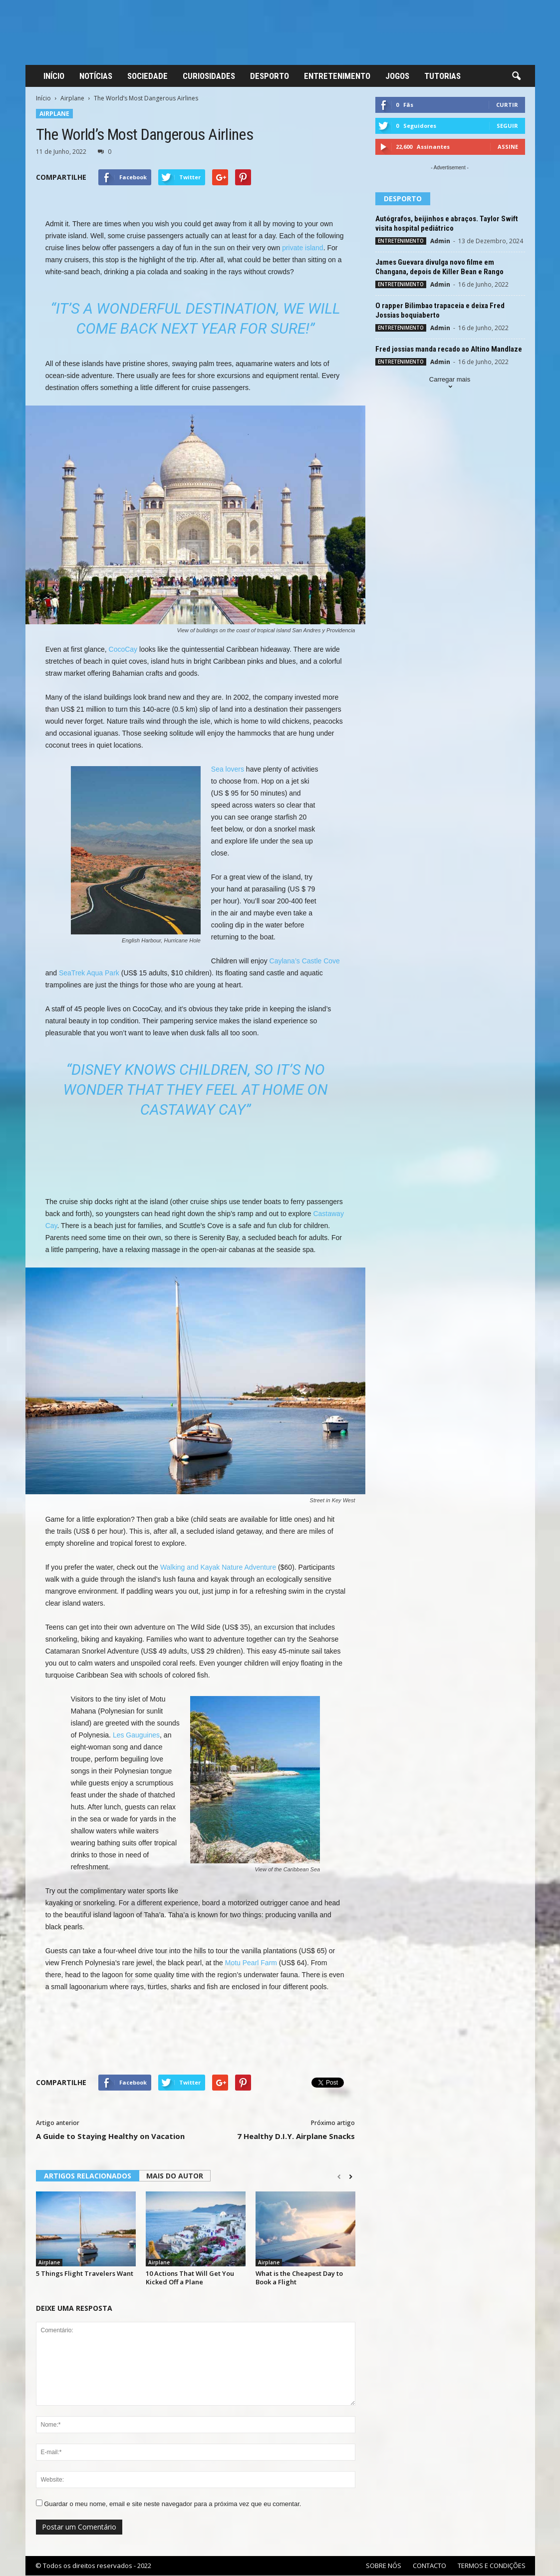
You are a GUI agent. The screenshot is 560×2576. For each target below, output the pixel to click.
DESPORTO (269, 76)
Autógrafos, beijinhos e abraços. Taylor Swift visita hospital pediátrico (446, 223)
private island (302, 248)
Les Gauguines (136, 1735)
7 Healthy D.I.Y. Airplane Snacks (296, 2136)
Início (43, 98)
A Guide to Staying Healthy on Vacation (110, 2136)
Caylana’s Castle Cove (305, 961)
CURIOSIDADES (209, 76)
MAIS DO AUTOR (174, 2175)
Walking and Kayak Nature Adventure (218, 1567)
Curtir (507, 104)
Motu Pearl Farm (251, 1963)
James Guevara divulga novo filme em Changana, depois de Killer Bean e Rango (439, 267)
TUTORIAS (442, 76)
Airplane (72, 98)
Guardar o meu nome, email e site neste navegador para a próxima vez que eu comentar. (172, 2504)
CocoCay (123, 649)
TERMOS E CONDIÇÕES (492, 2565)
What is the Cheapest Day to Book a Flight (299, 2277)
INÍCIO (53, 76)
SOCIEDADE (147, 76)
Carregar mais (449, 384)
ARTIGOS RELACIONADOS (87, 2175)
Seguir (507, 125)
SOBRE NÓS (383, 2565)
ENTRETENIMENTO (337, 76)
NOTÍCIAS (95, 76)
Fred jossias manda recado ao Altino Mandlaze (448, 349)
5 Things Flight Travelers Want (84, 2273)
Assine (508, 146)
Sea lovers (227, 769)
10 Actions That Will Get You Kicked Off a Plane (190, 2277)
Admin (440, 241)
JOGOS (397, 76)
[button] (516, 76)
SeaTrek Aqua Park (89, 973)
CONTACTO (429, 2565)
